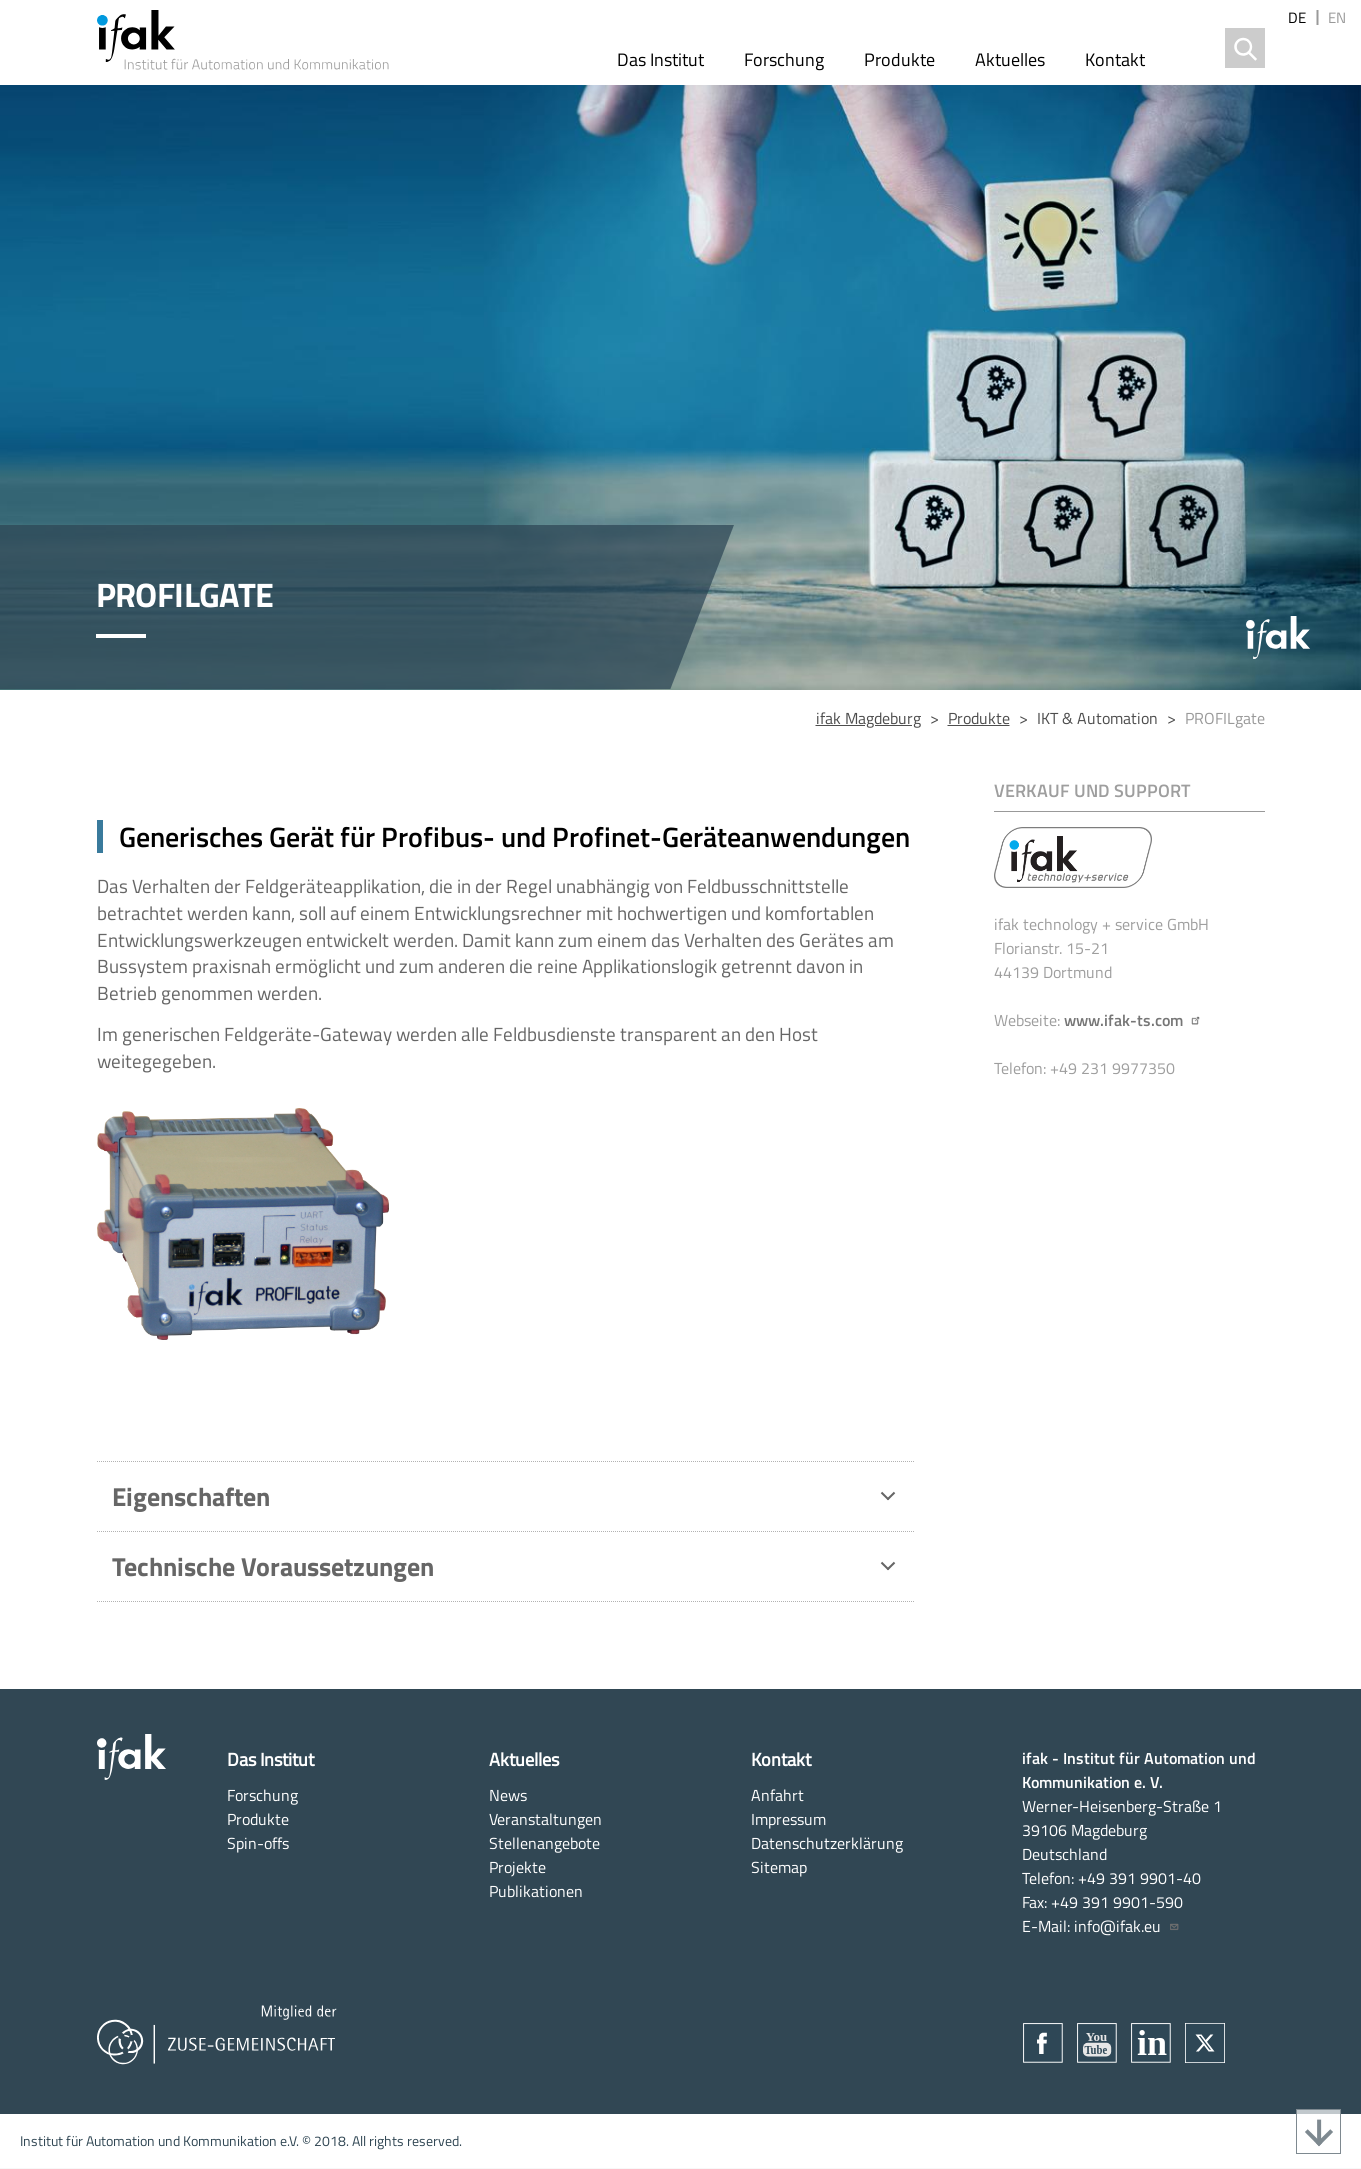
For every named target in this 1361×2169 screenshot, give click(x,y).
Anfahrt (777, 1795)
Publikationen (536, 1891)
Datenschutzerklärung (827, 1843)
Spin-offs (258, 1843)
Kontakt (1115, 59)
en (1337, 17)
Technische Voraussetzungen (508, 1571)
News (508, 1795)
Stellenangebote (544, 1843)
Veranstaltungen (545, 1819)
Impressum (788, 1819)
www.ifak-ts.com (1133, 1020)
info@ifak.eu (1127, 1926)
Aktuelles (1010, 59)
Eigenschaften (508, 1501)
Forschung (784, 59)
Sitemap (779, 1867)
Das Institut (660, 59)
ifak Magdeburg (868, 718)
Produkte (899, 59)
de (1297, 17)
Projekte (517, 1867)
